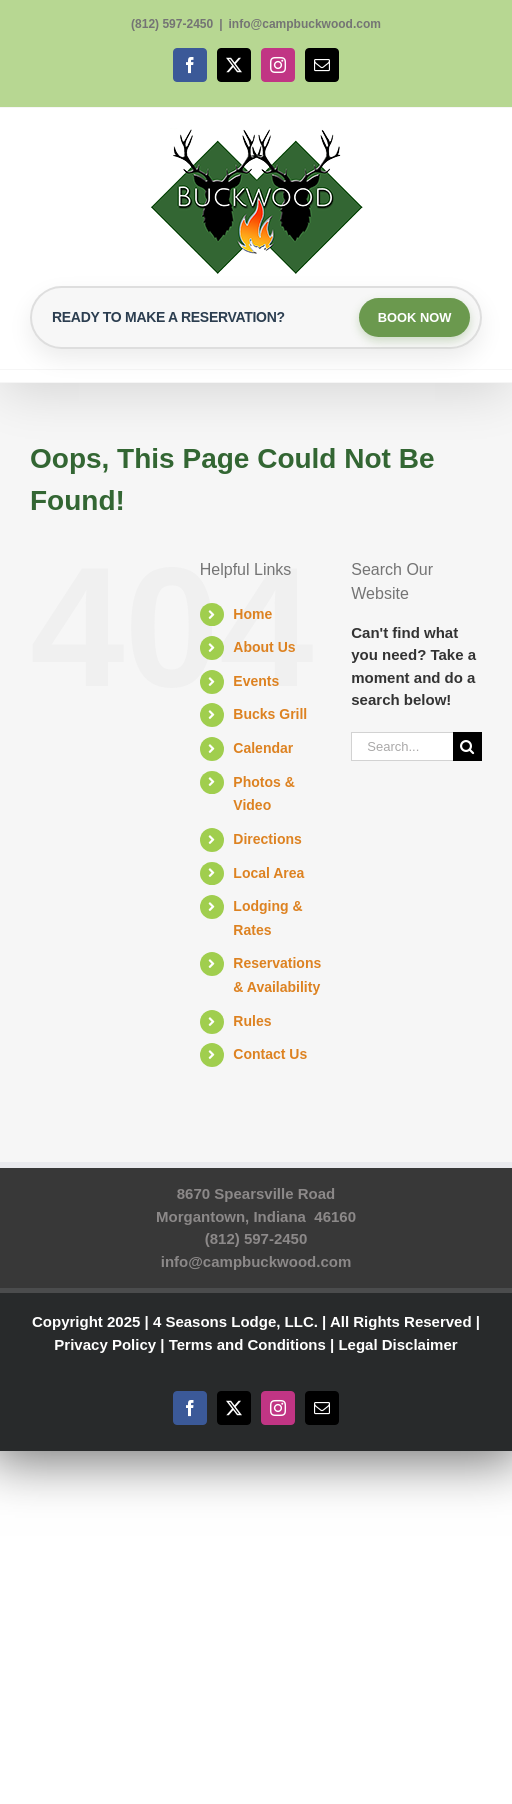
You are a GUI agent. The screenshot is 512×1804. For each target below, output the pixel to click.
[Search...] (402, 747)
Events (256, 682)
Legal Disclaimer (397, 1345)
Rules (252, 1022)
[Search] (467, 747)
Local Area (268, 874)
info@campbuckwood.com (305, 24)
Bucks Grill (270, 716)
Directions (267, 840)
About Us (264, 648)
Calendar (263, 749)
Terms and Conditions (247, 1345)
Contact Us (270, 1056)
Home (252, 615)
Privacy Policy (105, 1345)
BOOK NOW (413, 317)
